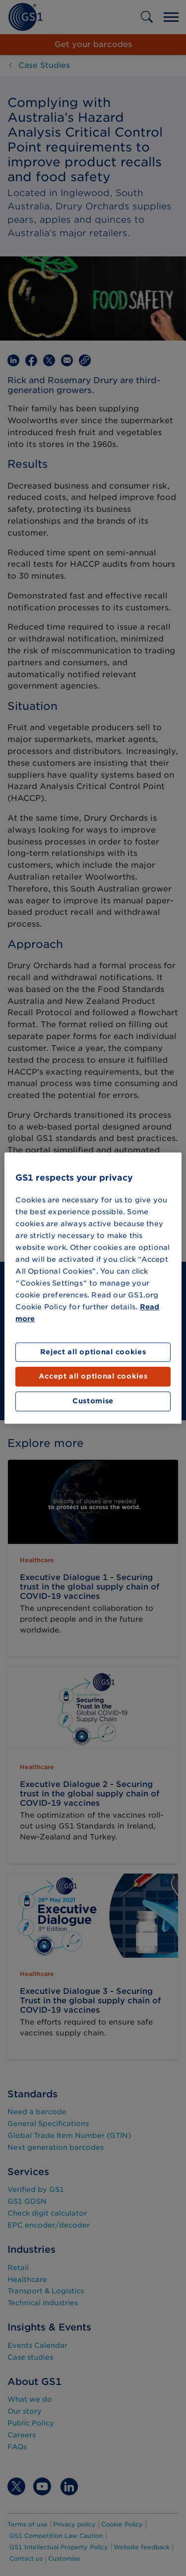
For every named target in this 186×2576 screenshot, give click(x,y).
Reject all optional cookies (93, 1352)
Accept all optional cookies (93, 1377)
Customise (93, 1401)
